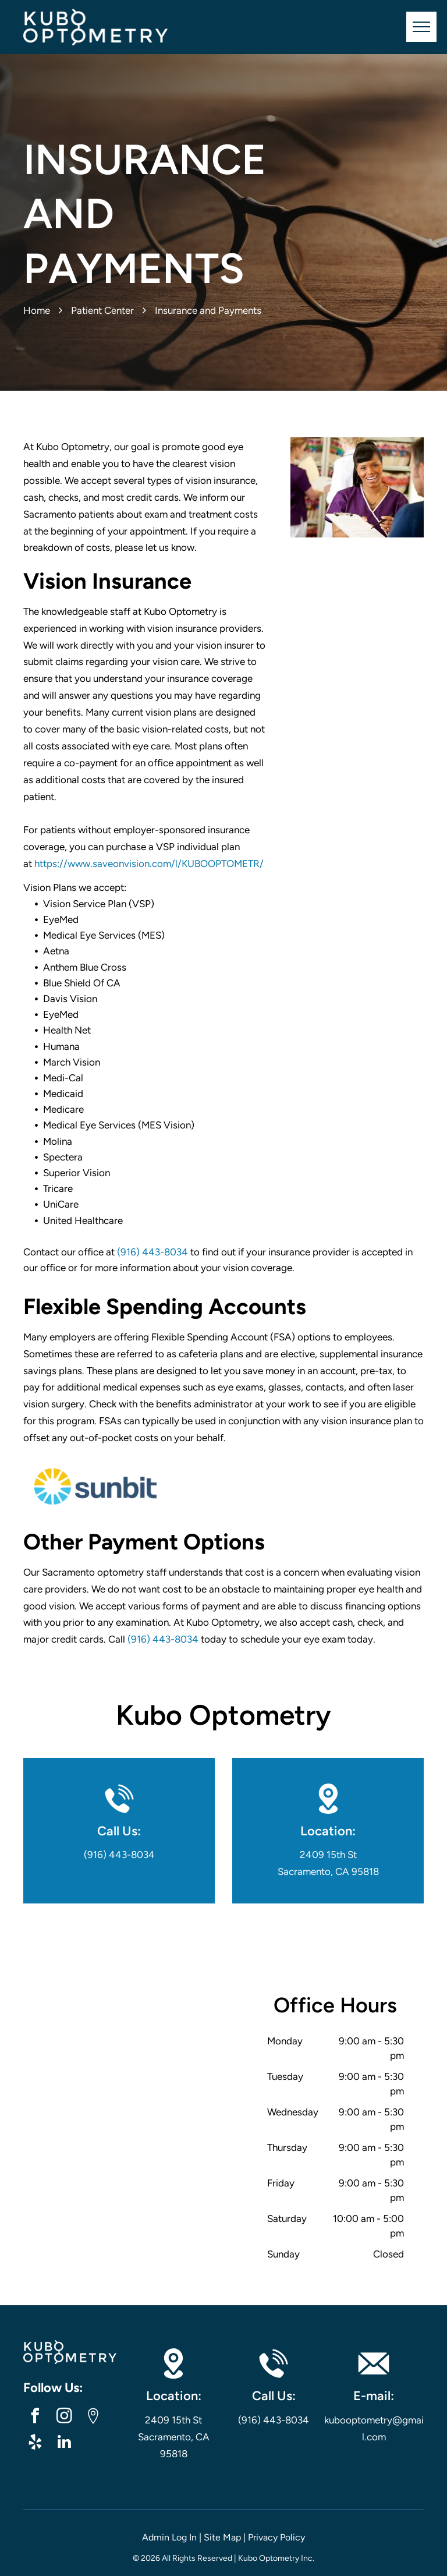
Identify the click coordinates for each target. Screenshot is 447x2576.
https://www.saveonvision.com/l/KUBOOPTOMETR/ (149, 863)
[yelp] (35, 2443)
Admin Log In (169, 2537)
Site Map (222, 2537)
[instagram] (64, 2417)
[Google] (93, 2417)
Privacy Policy (276, 2537)
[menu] (421, 27)
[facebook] (35, 2417)
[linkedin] (64, 2443)
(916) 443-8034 (152, 1252)
